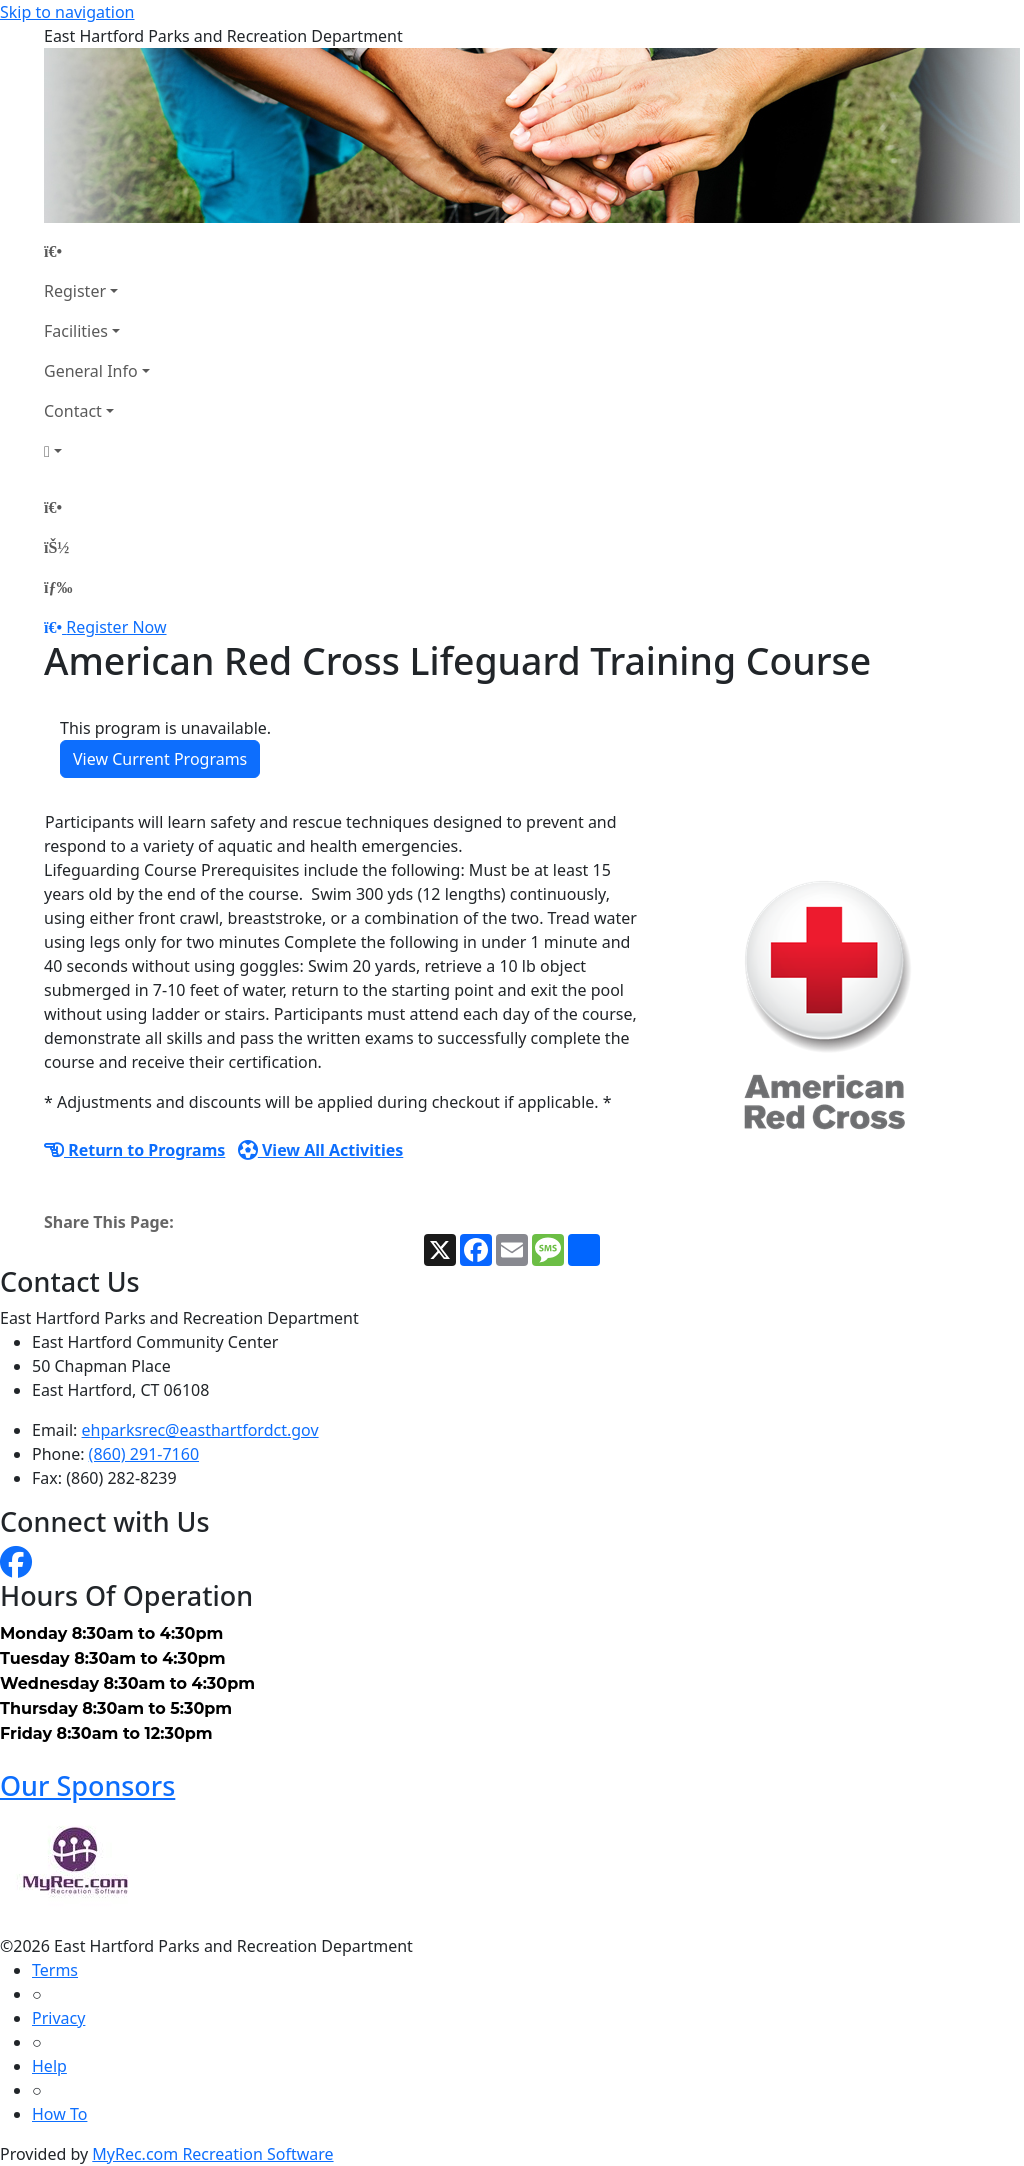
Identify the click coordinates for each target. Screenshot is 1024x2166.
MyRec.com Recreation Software (212, 2154)
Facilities (76, 331)
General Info (91, 371)
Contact (73, 411)
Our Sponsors (87, 1785)
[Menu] (58, 587)
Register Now (116, 627)
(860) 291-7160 (144, 1454)
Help (49, 2066)
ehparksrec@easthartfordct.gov (200, 1430)
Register (75, 291)
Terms (55, 1970)
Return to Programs (134, 1150)
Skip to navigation (67, 12)
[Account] (97, 451)
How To (59, 2114)
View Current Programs (160, 759)
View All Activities (321, 1150)
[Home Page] (97, 251)
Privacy (58, 2018)
